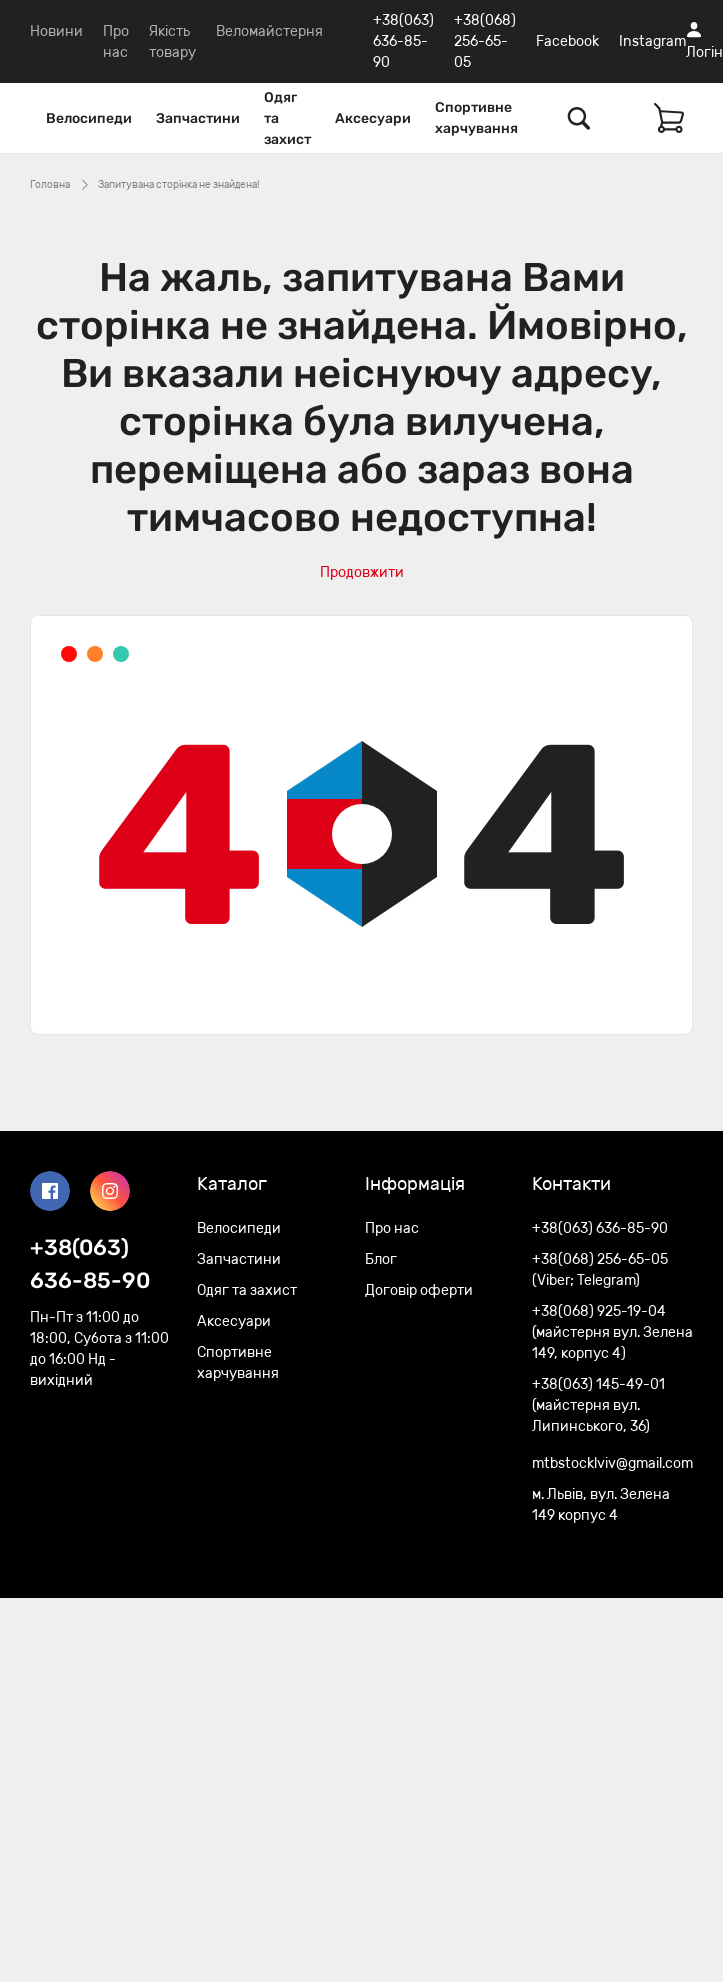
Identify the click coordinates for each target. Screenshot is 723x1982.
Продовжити (362, 572)
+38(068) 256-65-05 (485, 41)
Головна (50, 185)
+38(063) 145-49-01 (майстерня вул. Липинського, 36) (598, 1405)
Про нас (392, 1228)
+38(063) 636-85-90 (403, 41)
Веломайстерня (269, 31)
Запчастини (198, 118)
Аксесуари (373, 118)
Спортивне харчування (476, 118)
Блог (381, 1259)
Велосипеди (89, 118)
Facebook (567, 41)
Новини (56, 31)
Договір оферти (419, 1290)
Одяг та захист (287, 118)
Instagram (652, 41)
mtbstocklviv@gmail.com (612, 1463)
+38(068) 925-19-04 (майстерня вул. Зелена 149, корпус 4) (612, 1332)
